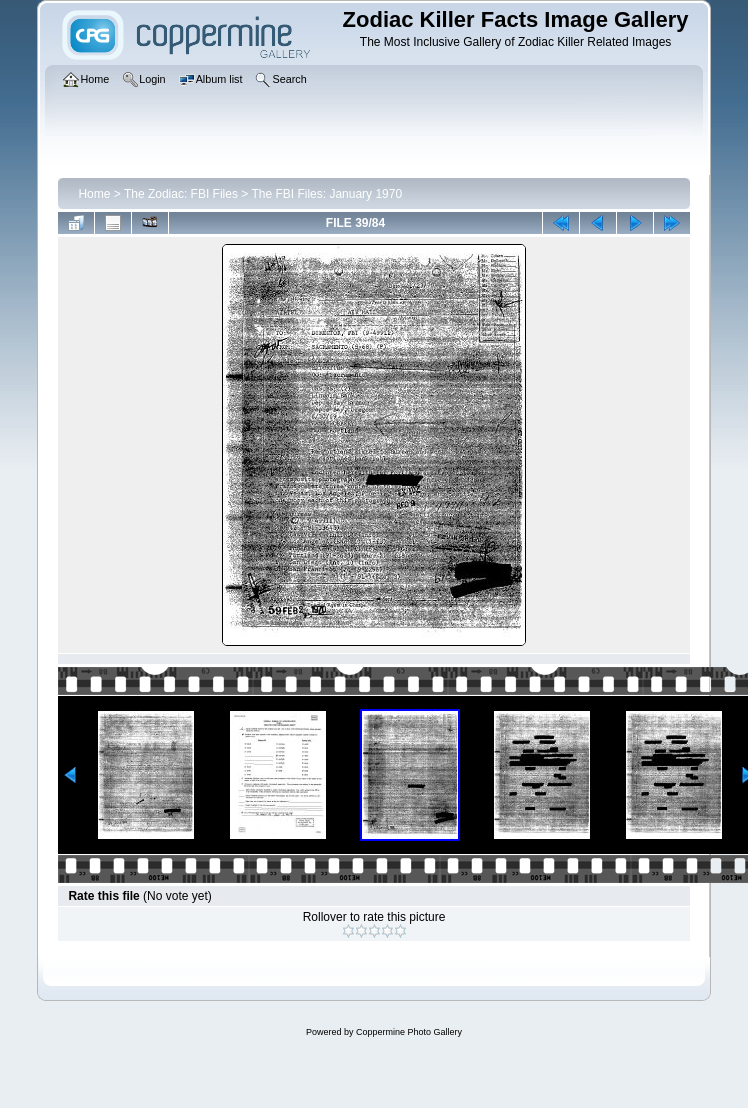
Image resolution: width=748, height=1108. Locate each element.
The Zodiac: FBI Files (181, 194)
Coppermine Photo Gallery (409, 1032)
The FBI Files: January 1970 (326, 194)
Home (94, 194)
